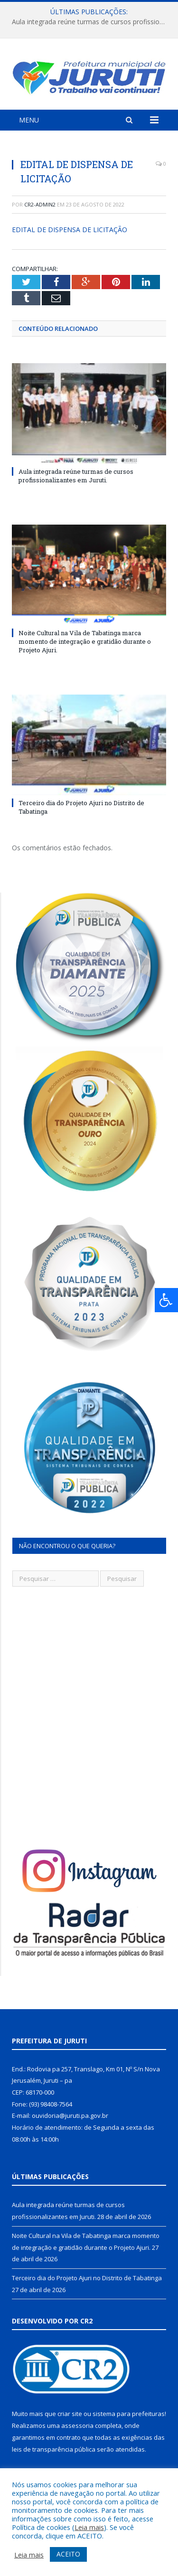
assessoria (77, 2425)
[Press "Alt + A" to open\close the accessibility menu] (166, 1300)
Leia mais (89, 2527)
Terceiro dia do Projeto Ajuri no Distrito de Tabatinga (87, 2278)
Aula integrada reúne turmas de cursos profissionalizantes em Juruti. (91, 22)
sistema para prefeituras (129, 2413)
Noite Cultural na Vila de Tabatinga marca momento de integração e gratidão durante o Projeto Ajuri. (85, 641)
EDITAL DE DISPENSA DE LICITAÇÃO (69, 229)
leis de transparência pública (53, 2449)
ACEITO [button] (68, 2553)
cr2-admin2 (40, 204)
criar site (69, 2413)
